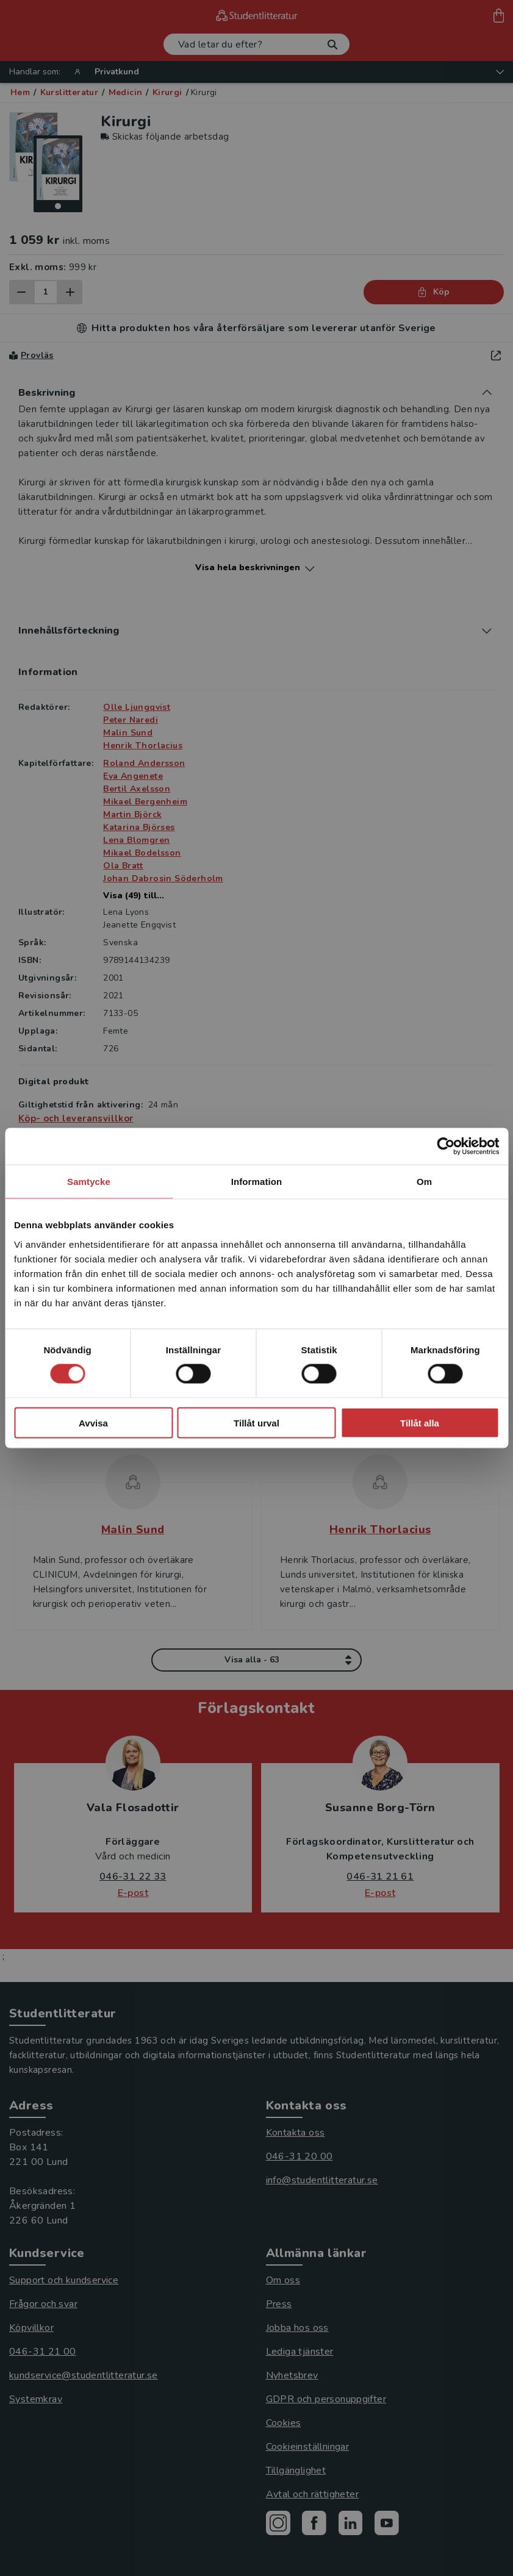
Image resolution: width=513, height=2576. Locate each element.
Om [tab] (424, 1181)
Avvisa (93, 1422)
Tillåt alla (419, 1422)
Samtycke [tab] (88, 1181)
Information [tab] (256, 1181)
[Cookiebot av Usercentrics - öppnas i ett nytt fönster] (445, 1146)
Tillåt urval (256, 1422)
